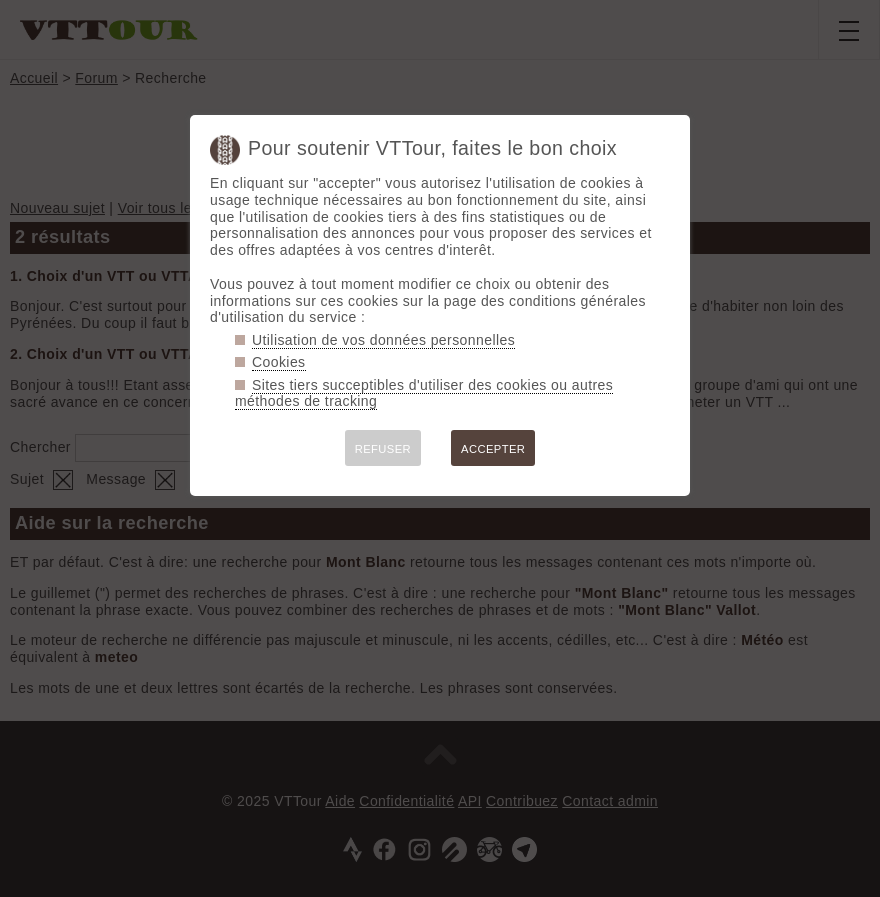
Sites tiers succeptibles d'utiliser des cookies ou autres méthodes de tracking (424, 393)
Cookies (279, 362)
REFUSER (383, 449)
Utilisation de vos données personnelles (383, 340)
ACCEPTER (493, 449)
